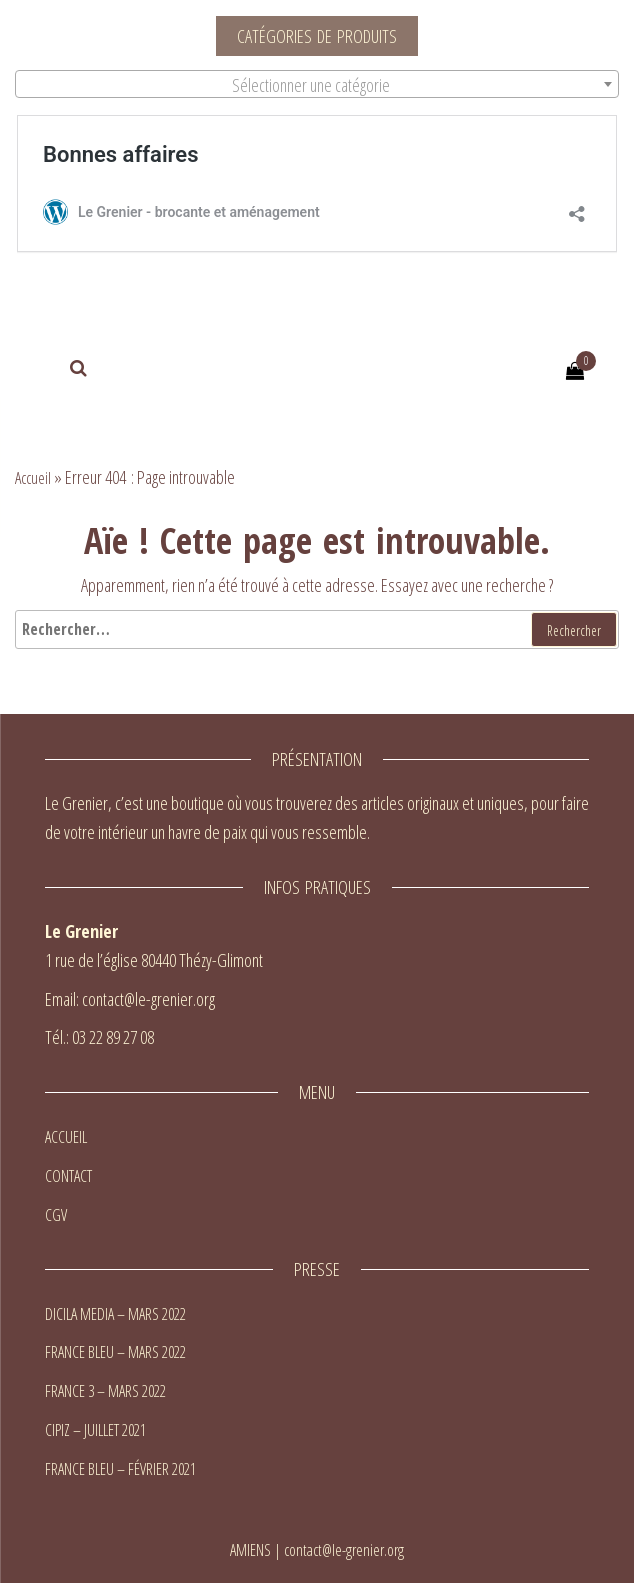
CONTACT (68, 1176)
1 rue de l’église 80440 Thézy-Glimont (154, 960)
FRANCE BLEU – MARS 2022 (115, 1352)
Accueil (33, 478)
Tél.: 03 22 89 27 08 (99, 1037)
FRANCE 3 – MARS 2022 (105, 1391)
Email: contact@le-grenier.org (130, 999)
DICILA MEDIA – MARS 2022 (115, 1314)
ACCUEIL (66, 1137)
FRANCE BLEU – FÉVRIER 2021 (120, 1469)
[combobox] (317, 84)
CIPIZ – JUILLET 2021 (95, 1430)
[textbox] (317, 85)
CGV (56, 1215)
